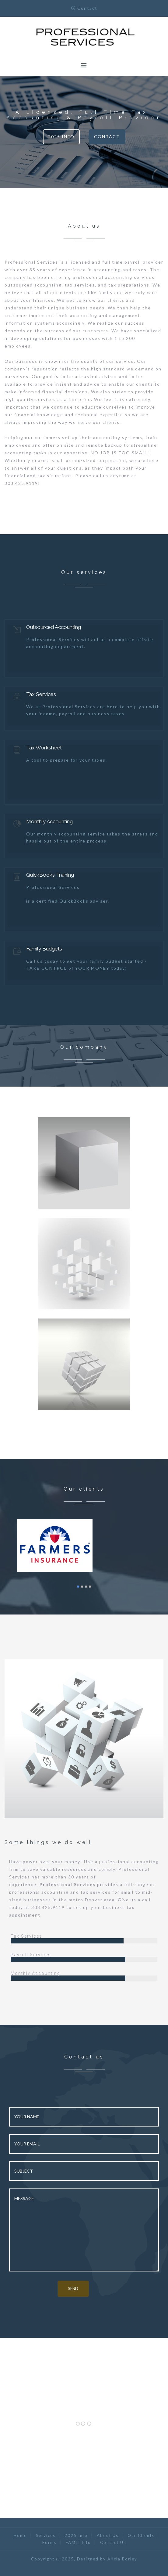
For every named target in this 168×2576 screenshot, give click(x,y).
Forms (49, 2542)
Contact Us (113, 2542)
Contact (107, 136)
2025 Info (61, 136)
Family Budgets (44, 949)
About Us (107, 2535)
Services (45, 2535)
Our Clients (141, 2535)
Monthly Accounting (49, 821)
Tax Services (41, 694)
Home (20, 2535)
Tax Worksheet (44, 748)
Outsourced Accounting (53, 627)
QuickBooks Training (50, 875)
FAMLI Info (78, 2542)
